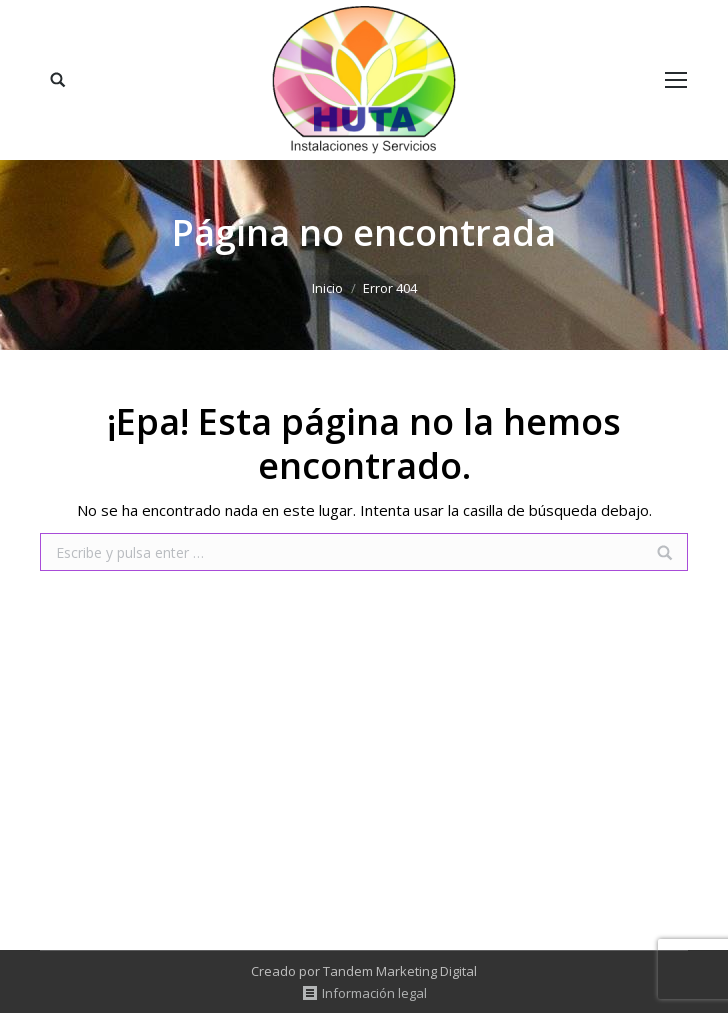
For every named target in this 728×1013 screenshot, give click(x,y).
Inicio (327, 288)
